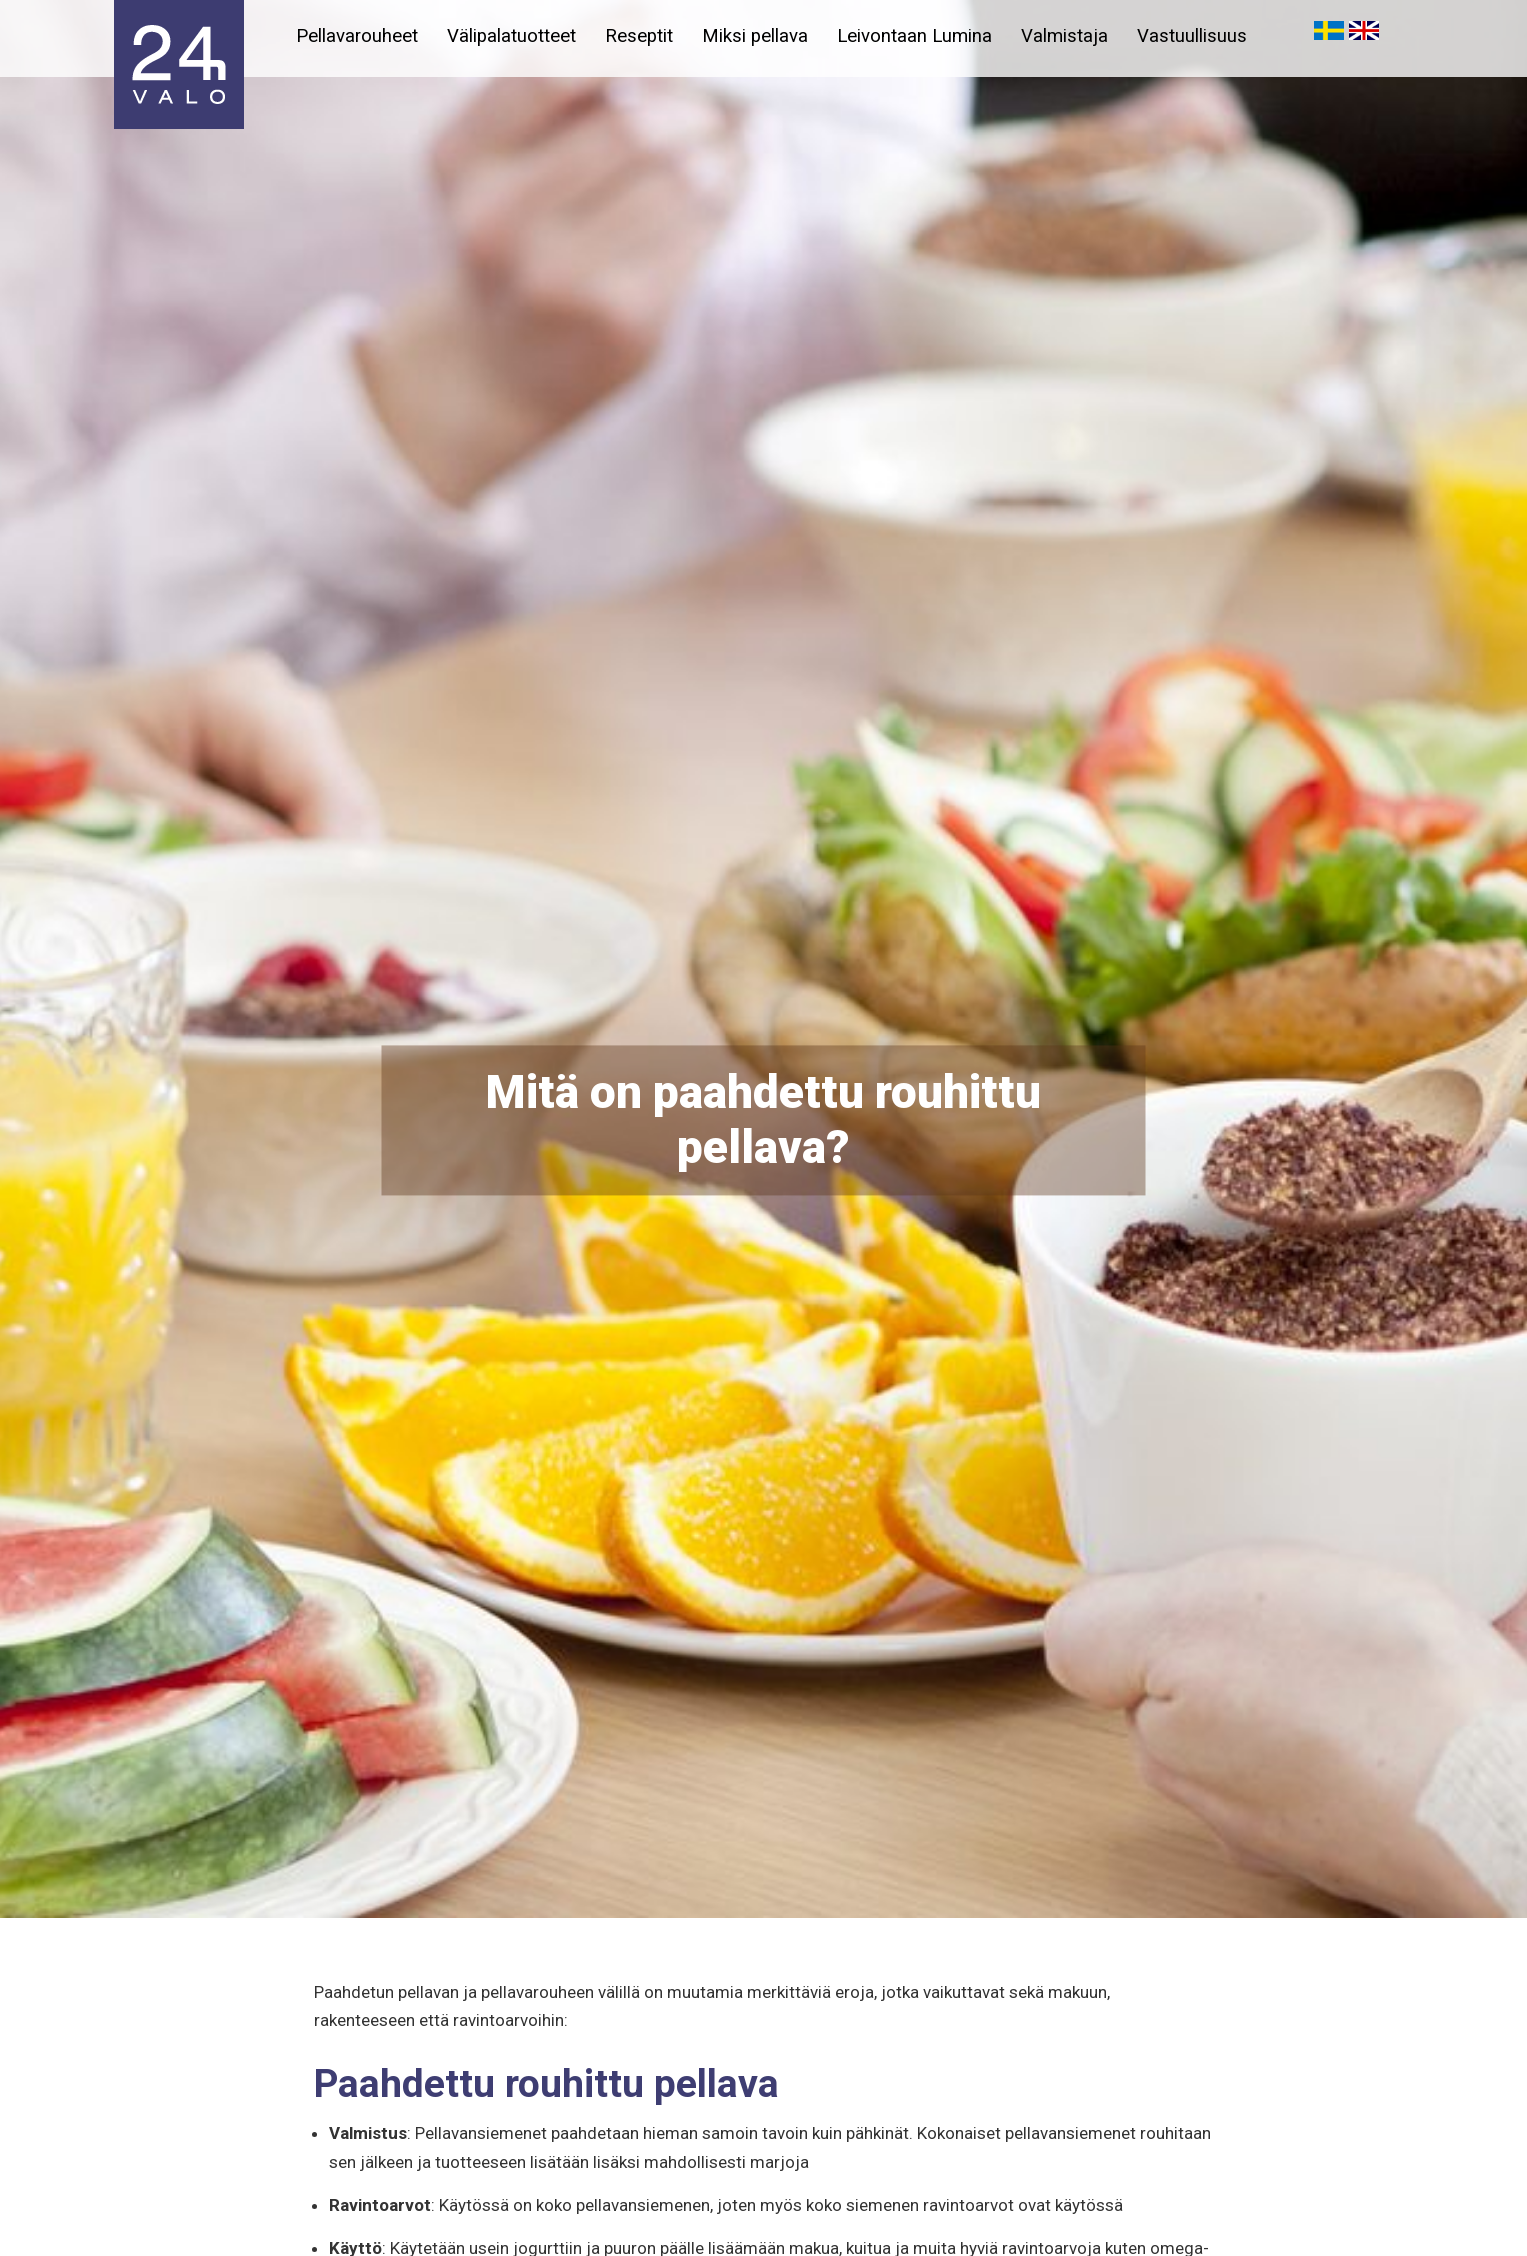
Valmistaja (1070, 36)
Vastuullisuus (1200, 36)
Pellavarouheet (358, 36)
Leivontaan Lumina (919, 36)
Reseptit (642, 36)
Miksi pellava (759, 36)
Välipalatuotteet (513, 36)
